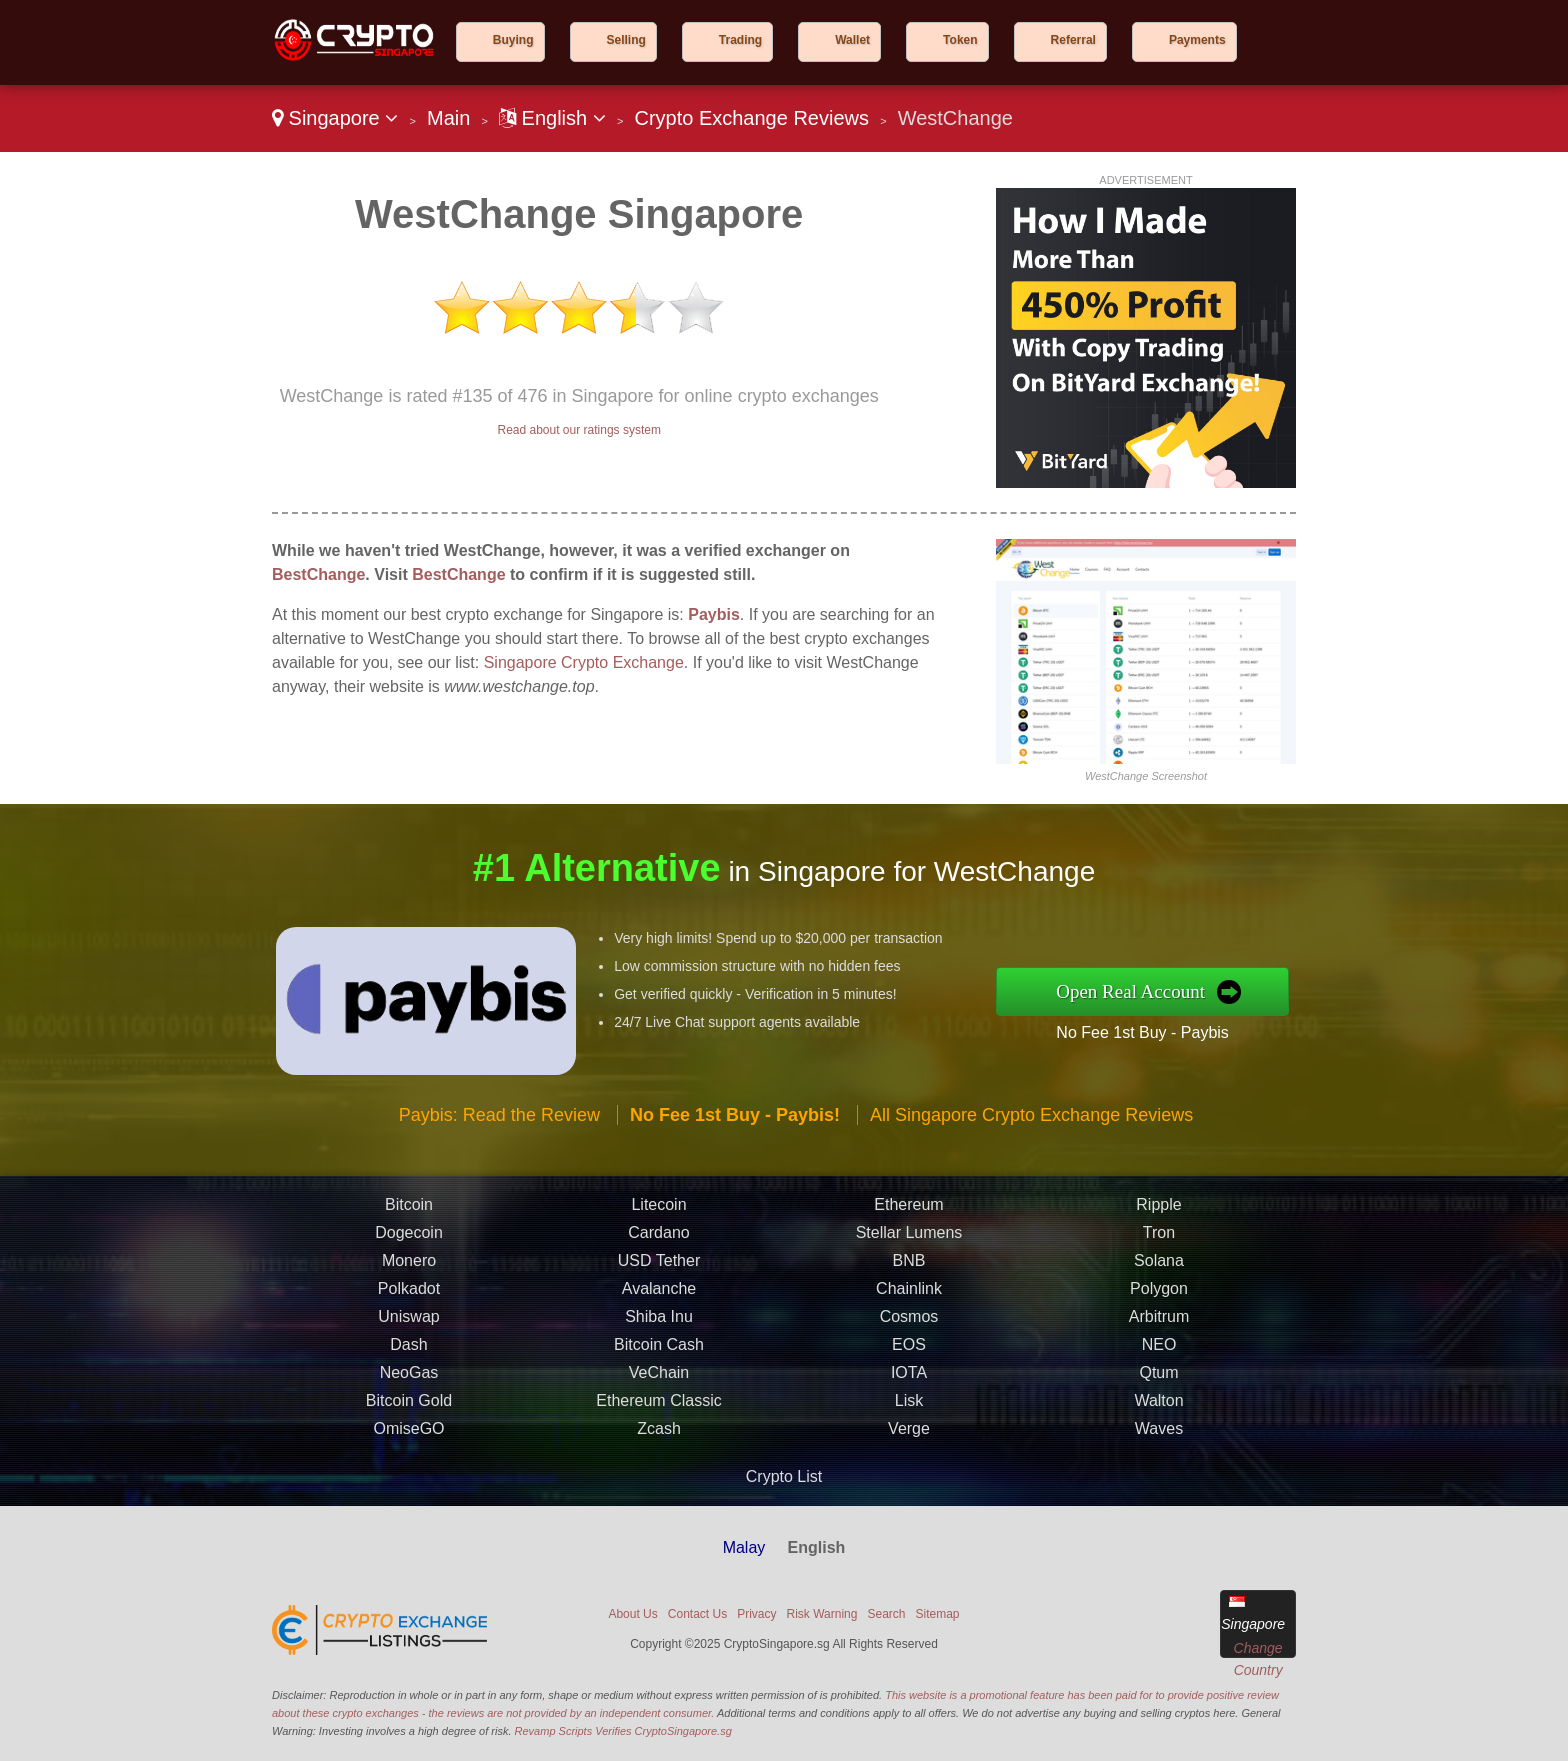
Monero (409, 1266)
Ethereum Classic (658, 1406)
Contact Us (697, 1614)
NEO (1159, 1350)
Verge (909, 1434)
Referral (1073, 40)
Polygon (1159, 1294)
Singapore (335, 118)
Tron (1159, 1238)
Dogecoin (409, 1238)
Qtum (1158, 1378)
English (552, 118)
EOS (909, 1350)
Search (886, 1614)
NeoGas (409, 1378)
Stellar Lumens (909, 1238)
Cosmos (909, 1322)
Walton (1158, 1406)
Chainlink (909, 1294)
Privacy (756, 1614)
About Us (632, 1614)
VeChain (659, 1378)
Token (960, 40)
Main (448, 118)
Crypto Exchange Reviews (751, 118)
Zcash (659, 1434)
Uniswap (408, 1322)
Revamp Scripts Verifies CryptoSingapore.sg (623, 1731)
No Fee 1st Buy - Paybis (1148, 1031)
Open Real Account (1135, 991)
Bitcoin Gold (409, 1406)
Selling (626, 40)
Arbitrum (1159, 1322)
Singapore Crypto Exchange (584, 662)
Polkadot (409, 1294)
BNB (909, 1266)
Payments (1197, 40)
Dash (408, 1350)
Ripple (1158, 1210)
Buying (513, 40)
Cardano (658, 1238)
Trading (740, 40)
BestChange (318, 574)
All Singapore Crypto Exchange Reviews (1031, 1121)
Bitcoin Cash (659, 1350)
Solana (1159, 1266)
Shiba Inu (659, 1322)
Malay (744, 1547)
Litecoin (658, 1210)
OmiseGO (408, 1434)
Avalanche (659, 1294)
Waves (1159, 1434)
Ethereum (908, 1210)
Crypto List (784, 1476)
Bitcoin (409, 1210)
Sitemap (938, 1614)
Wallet (852, 40)
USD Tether (659, 1266)
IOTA (909, 1378)
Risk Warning (822, 1614)
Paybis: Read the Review (499, 1121)
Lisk (909, 1406)
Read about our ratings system (578, 430)
